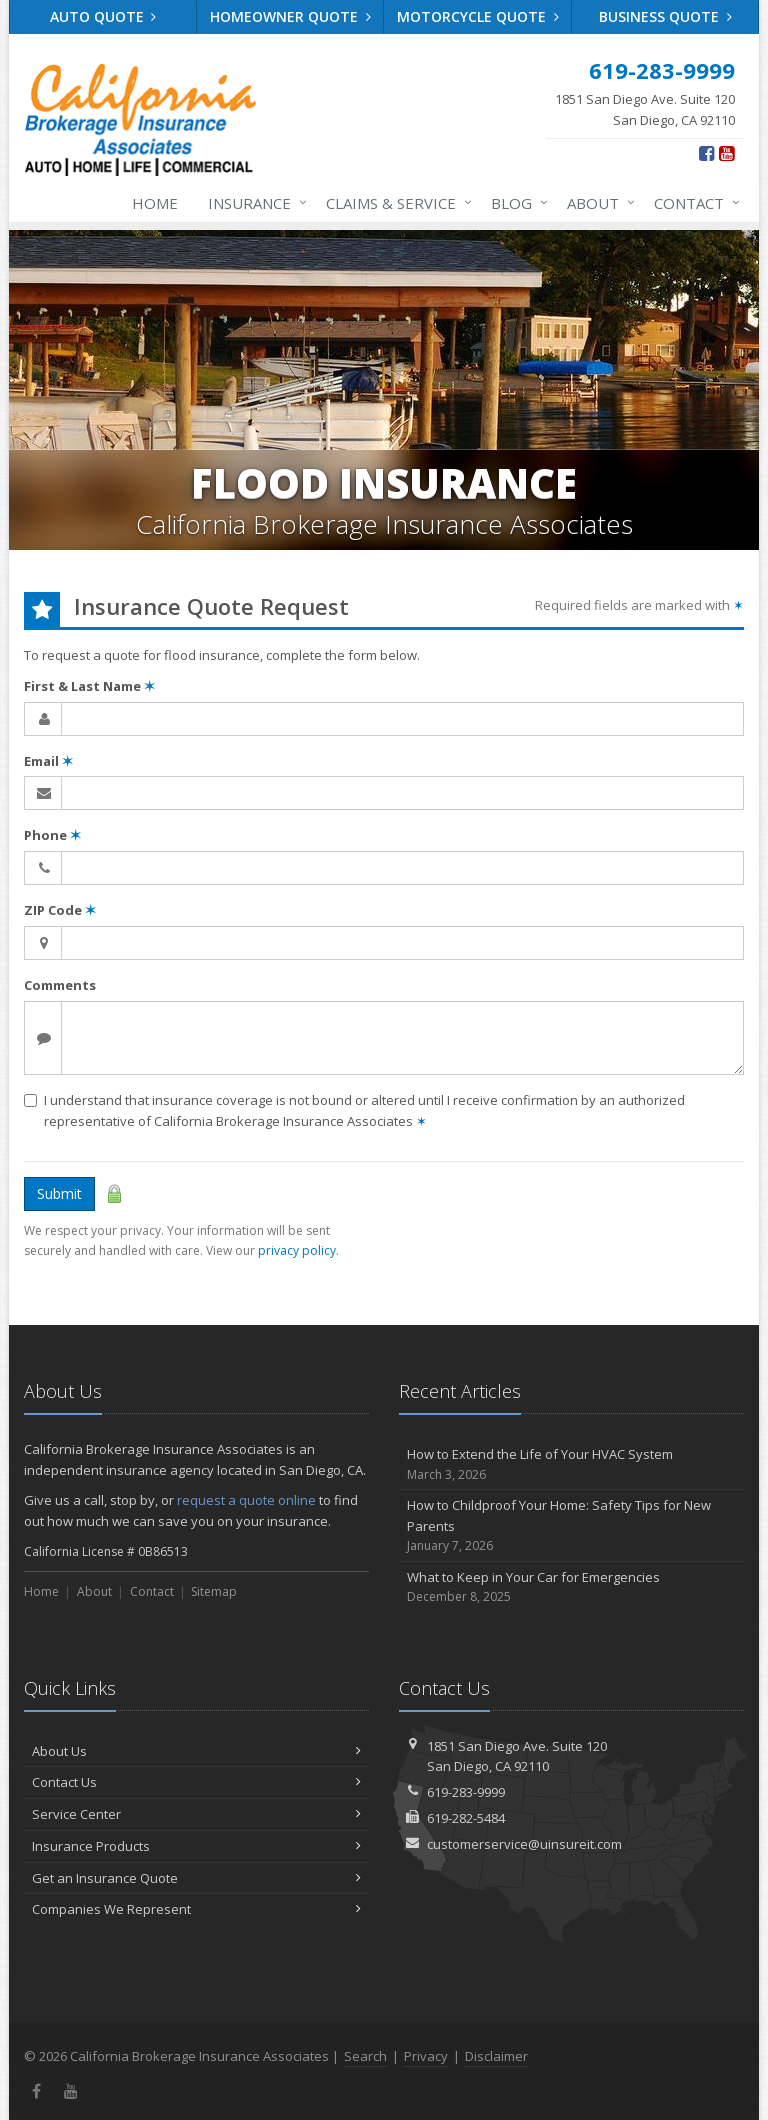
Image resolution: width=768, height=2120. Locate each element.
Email (48, 761)
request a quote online (246, 1500)
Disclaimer (496, 2056)
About (597, 203)
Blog (515, 203)
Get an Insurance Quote (196, 1878)
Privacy (426, 2056)
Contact (693, 203)
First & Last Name (89, 686)
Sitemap (214, 1591)
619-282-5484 (466, 1818)
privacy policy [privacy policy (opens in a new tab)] (297, 1250)
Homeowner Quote (290, 16)
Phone (52, 835)
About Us (196, 1751)
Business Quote (665, 16)
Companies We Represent (196, 1909)
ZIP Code (60, 910)
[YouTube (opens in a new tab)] (726, 153)
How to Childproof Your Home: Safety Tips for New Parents (571, 1526)
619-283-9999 (466, 1792)
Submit (59, 1193)
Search (365, 2056)
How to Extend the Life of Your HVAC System (571, 1464)
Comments (60, 985)
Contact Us (196, 1782)
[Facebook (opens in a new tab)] (706, 153)
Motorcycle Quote (478, 16)
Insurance (253, 203)
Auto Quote (103, 16)
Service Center (196, 1814)
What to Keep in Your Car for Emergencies (571, 1587)
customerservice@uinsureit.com (524, 1844)
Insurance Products (196, 1846)
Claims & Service (395, 203)
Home (155, 203)
